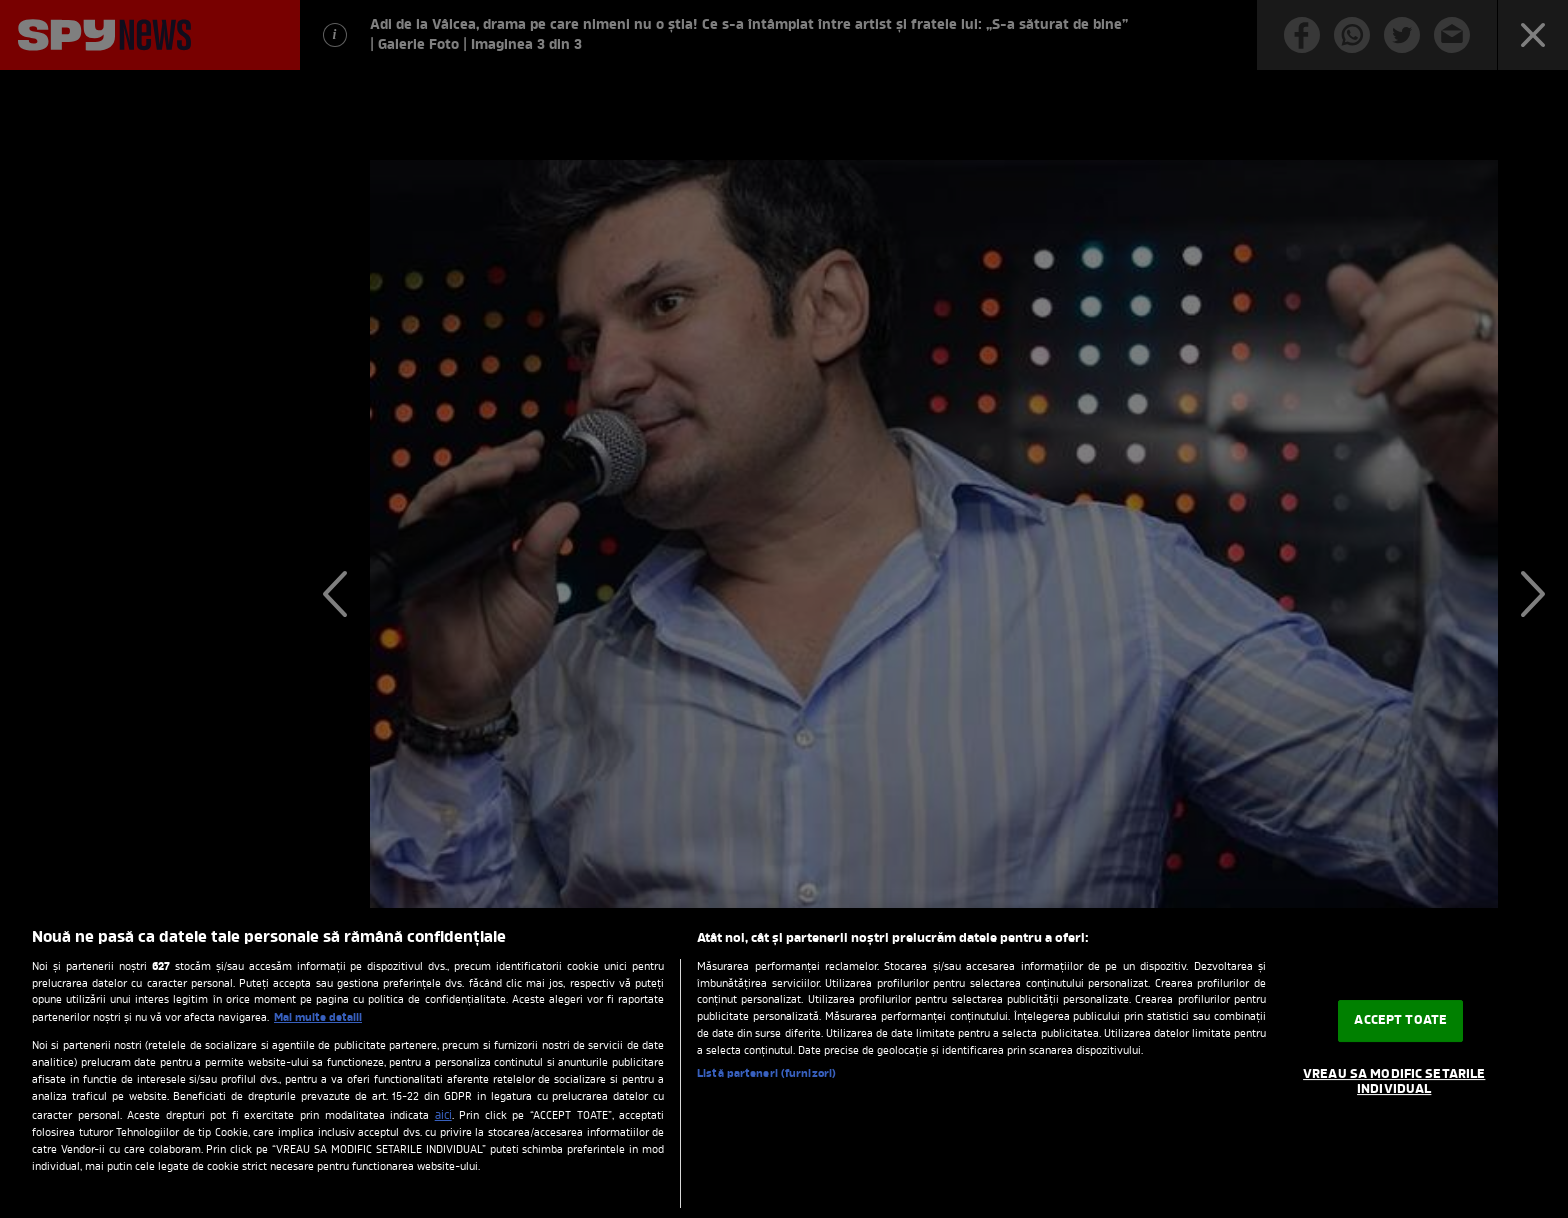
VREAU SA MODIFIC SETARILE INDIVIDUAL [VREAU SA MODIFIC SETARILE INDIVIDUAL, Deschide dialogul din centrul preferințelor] (1394, 1082)
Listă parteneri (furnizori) (766, 1074)
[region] (784, 1063)
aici (443, 1116)
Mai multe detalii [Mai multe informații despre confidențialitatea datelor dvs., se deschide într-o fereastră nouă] (318, 1018)
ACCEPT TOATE (1400, 1020)
